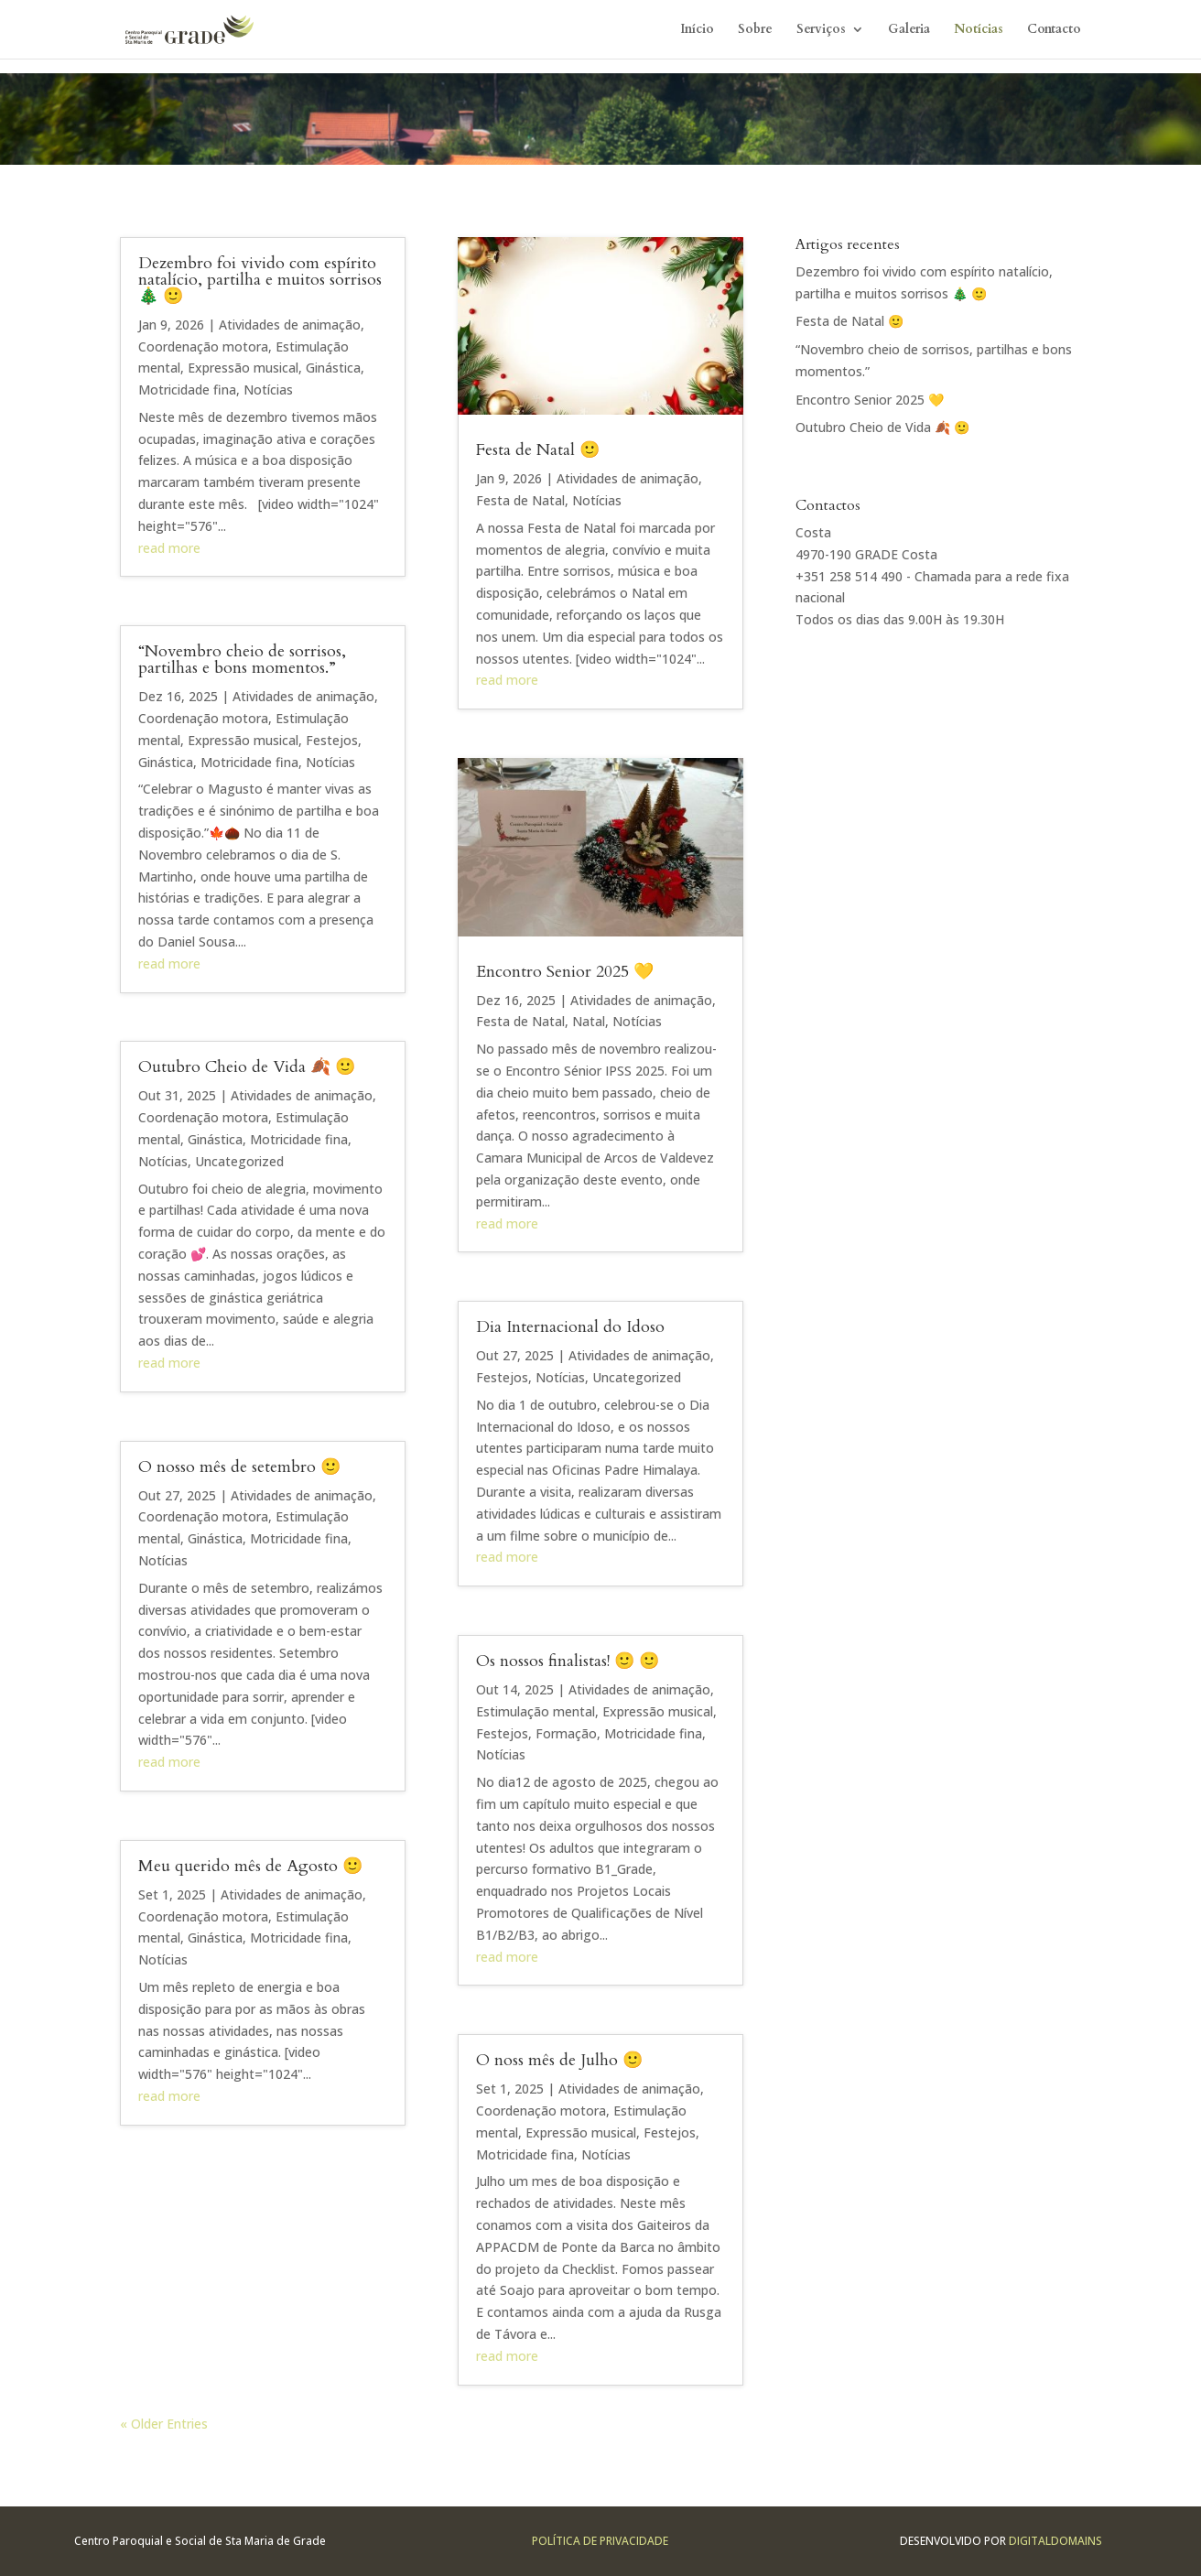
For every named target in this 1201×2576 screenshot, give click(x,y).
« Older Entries (164, 2423)
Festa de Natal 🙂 (538, 449)
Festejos (332, 740)
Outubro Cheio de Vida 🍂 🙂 (246, 1066)
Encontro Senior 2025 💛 (565, 971)
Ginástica (333, 367)
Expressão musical (243, 367)
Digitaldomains (1055, 2541)
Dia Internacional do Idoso (570, 1326)
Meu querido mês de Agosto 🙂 (250, 1866)
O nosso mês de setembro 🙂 (239, 1467)
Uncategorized (239, 1161)
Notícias (978, 30)
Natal (588, 1021)
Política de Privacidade (600, 2541)
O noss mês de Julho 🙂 (559, 2060)
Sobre (755, 30)
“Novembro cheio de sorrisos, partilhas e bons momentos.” (242, 659)
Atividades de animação (290, 324)
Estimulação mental (535, 1711)
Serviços (821, 30)
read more (169, 548)
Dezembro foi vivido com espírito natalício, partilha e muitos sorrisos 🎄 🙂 (260, 280)
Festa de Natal (520, 500)
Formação (566, 1733)
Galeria (909, 30)
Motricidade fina (187, 389)
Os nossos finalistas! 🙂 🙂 (567, 1661)
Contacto (1054, 30)
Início (697, 30)
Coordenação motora (203, 346)
